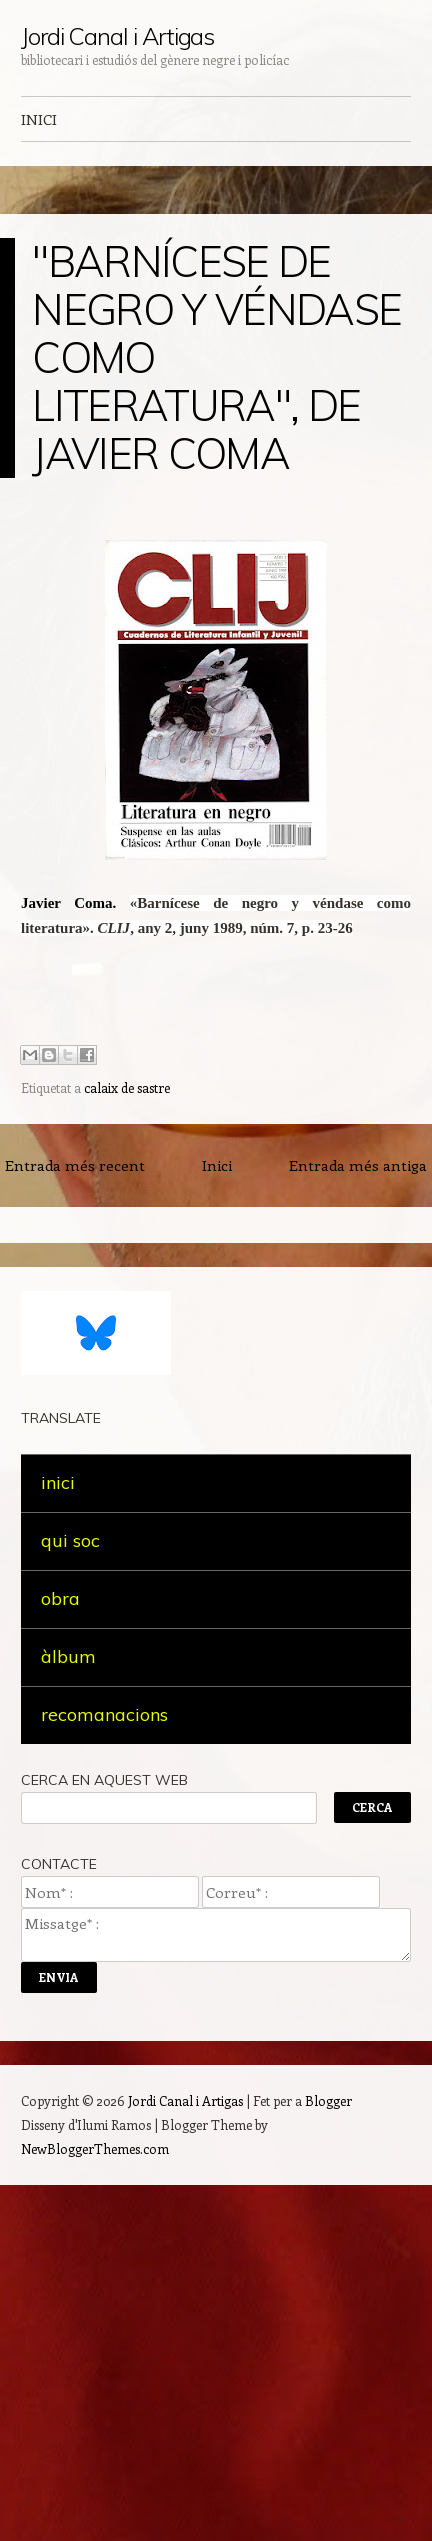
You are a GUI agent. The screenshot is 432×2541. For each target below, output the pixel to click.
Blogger (328, 2100)
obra (60, 1598)
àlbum (68, 1656)
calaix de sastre (127, 1087)
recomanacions (104, 1714)
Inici (217, 1165)
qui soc (70, 1540)
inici (58, 1482)
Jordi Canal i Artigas (117, 36)
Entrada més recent (75, 1165)
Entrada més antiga (358, 1165)
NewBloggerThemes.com (95, 2148)
